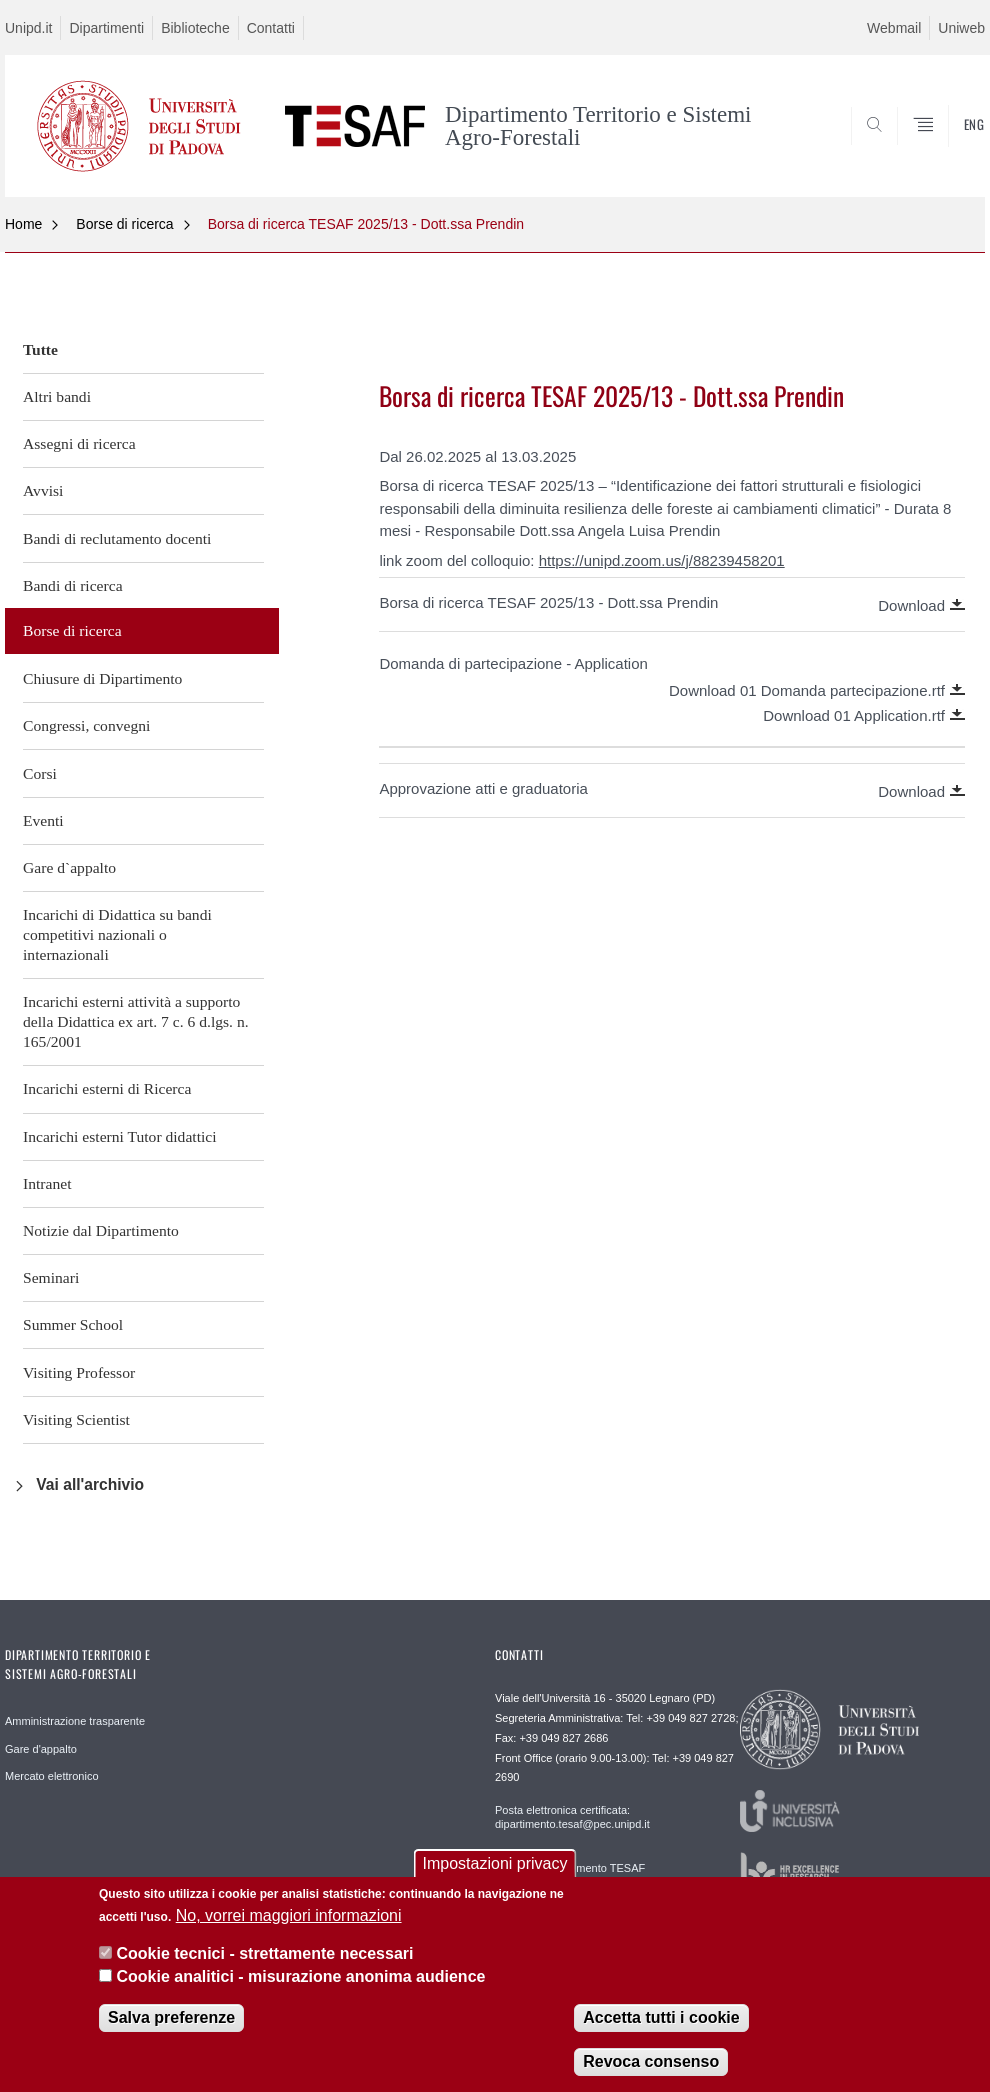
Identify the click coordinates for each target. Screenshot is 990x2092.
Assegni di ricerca (79, 443)
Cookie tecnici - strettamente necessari (264, 1969)
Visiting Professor (79, 1372)
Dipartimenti (106, 28)
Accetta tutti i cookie (661, 2033)
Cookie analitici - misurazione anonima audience (300, 1992)
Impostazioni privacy (495, 1879)
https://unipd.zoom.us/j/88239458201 (662, 560)
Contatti (271, 28)
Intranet (47, 1183)
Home (23, 224)
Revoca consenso (651, 2077)
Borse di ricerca (124, 224)
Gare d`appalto (69, 867)
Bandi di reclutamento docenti (117, 538)
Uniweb (961, 28)
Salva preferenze (171, 2033)
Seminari (51, 1277)
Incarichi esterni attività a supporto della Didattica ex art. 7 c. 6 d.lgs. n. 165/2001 (136, 1021)
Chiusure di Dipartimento (102, 678)
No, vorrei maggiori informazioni (289, 1931)
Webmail (894, 28)
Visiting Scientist (76, 1419)
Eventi (43, 820)
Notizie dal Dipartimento (101, 1230)
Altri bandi (57, 396)
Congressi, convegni (86, 725)
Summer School (73, 1324)
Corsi (40, 773)
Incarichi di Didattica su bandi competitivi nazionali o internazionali (117, 934)
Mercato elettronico (52, 1776)
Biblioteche (195, 28)
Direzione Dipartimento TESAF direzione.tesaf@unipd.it (570, 1875)
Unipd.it (28, 28)
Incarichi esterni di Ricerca (107, 1088)
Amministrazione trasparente (75, 1721)
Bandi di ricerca (73, 585)
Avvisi (43, 490)
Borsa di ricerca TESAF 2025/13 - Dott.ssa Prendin (366, 224)
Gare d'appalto (41, 1749)
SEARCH (902, 149)
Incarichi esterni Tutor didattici (120, 1136)
